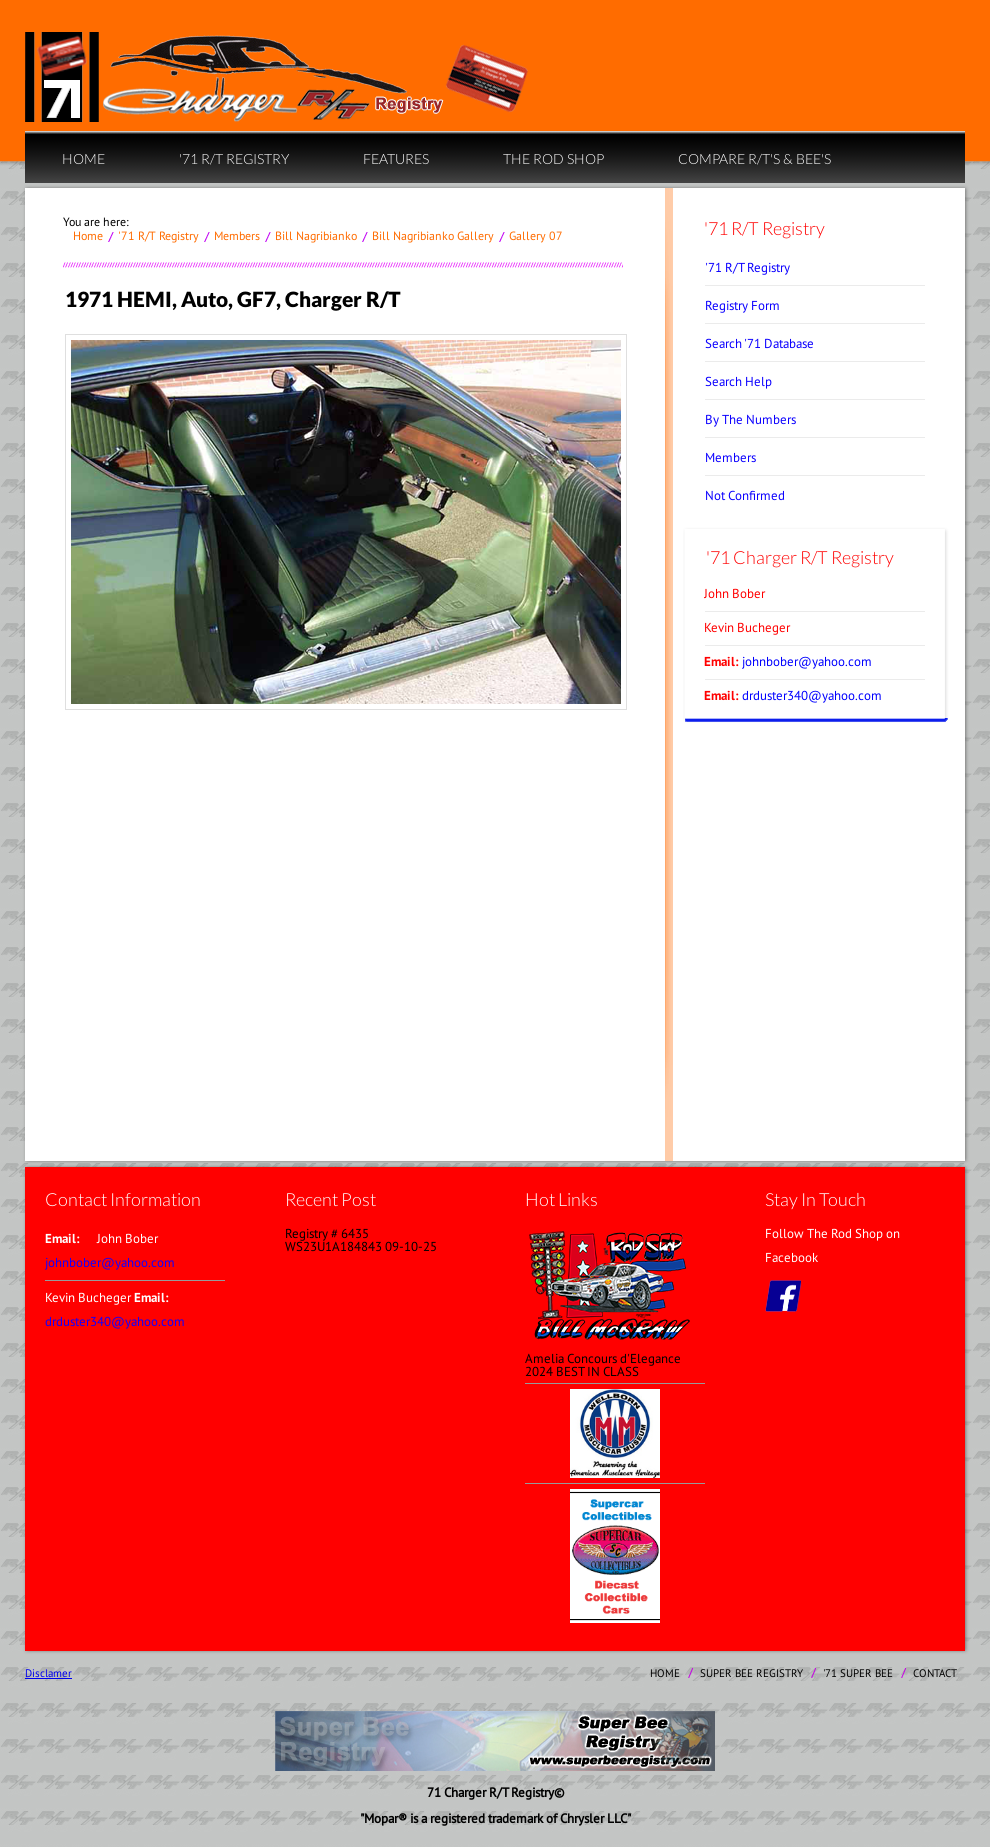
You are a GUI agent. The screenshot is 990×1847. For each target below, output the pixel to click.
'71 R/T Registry (234, 158)
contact (935, 1673)
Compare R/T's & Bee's (754, 158)
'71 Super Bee (858, 1673)
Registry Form (742, 305)
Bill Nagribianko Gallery (433, 235)
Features (396, 158)
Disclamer (48, 1673)
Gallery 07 (536, 235)
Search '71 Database (759, 343)
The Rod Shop (553, 158)
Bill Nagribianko (316, 235)
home (83, 158)
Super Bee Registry (751, 1673)
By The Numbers (750, 419)
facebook (783, 1296)
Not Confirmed (745, 495)
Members (237, 235)
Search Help (738, 381)
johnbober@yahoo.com (807, 661)
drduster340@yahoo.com (812, 695)
